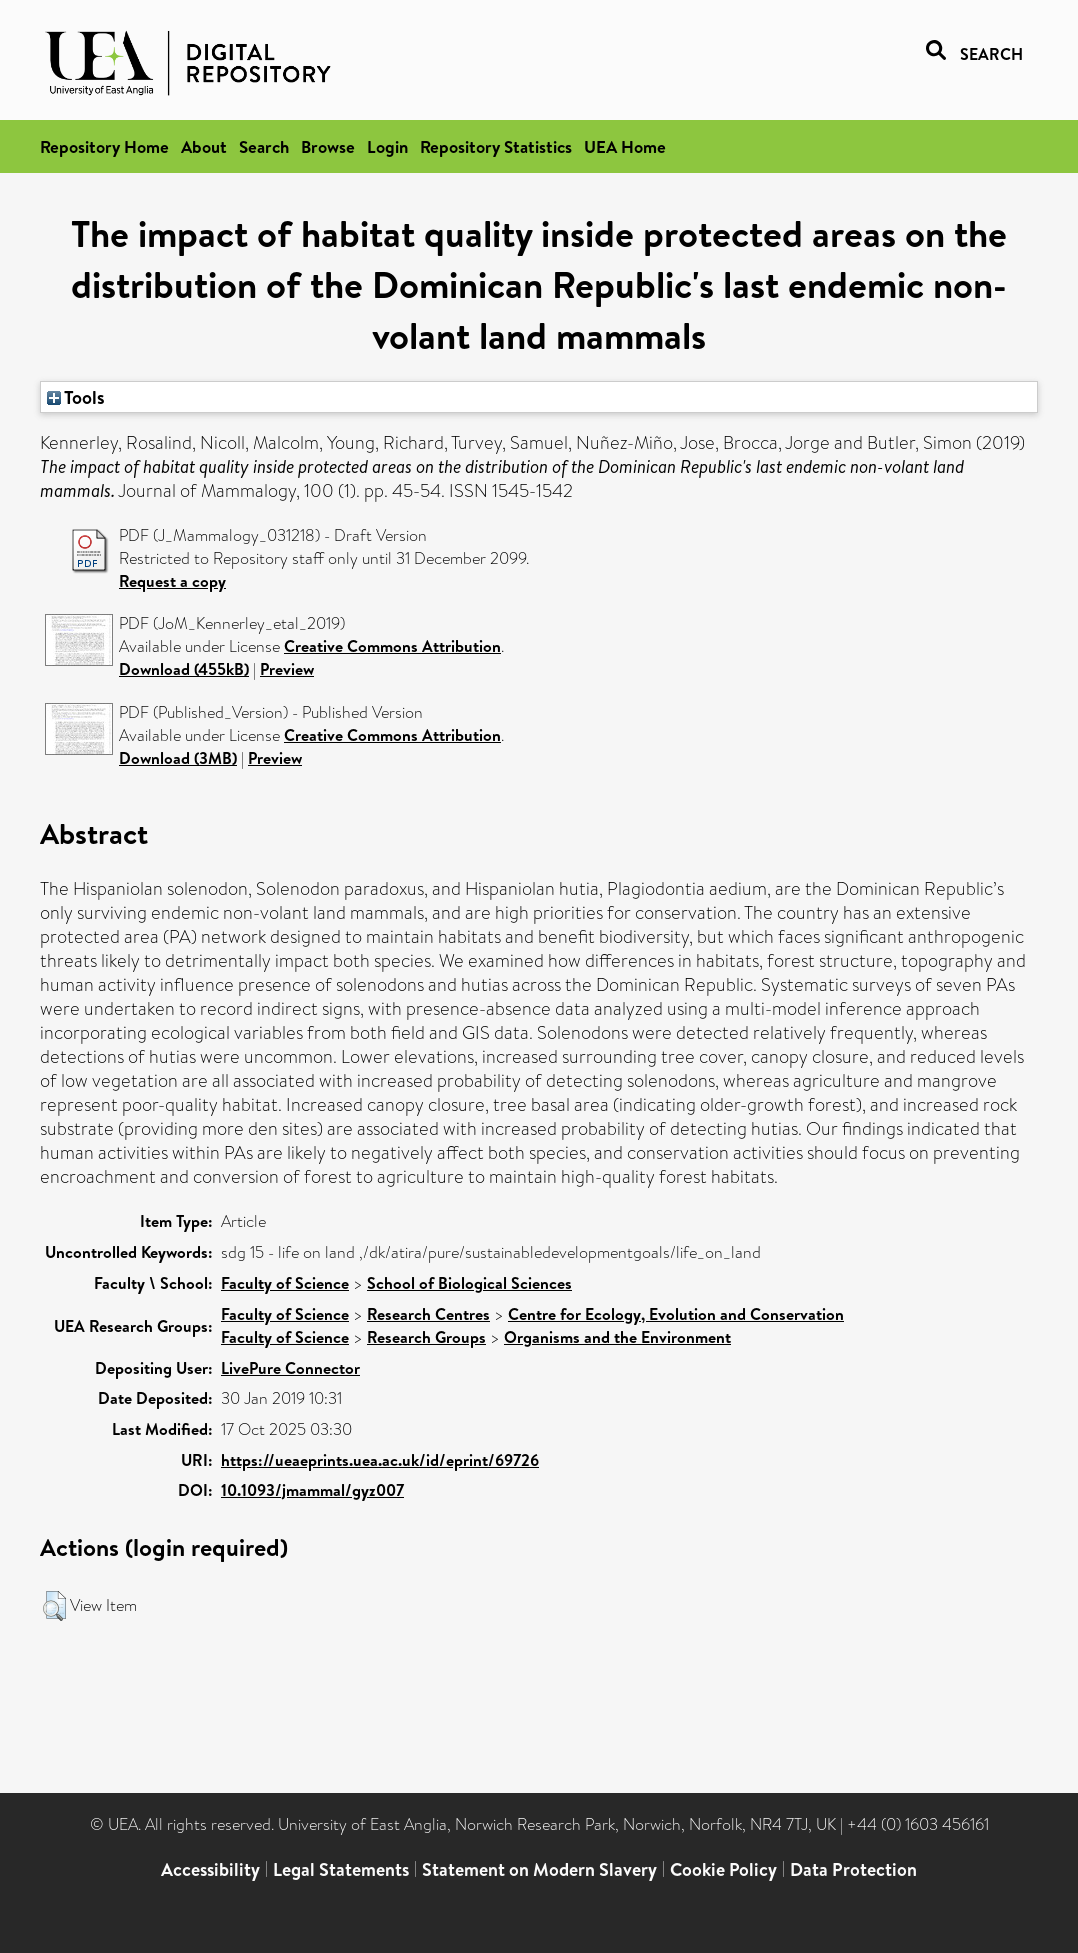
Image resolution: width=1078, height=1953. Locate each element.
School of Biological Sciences (469, 1283)
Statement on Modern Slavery (539, 1869)
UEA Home (625, 146)
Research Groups (426, 1337)
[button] (54, 1606)
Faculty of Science (285, 1283)
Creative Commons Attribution (392, 646)
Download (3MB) (178, 758)
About (204, 146)
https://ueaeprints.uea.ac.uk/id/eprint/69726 (380, 1460)
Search (264, 146)
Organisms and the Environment (617, 1337)
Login (387, 146)
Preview (287, 669)
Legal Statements (341, 1869)
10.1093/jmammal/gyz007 (312, 1490)
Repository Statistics (496, 146)
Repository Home (104, 146)
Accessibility (210, 1869)
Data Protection (853, 1869)
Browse (328, 146)
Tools (76, 397)
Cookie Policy (723, 1869)
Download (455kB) (184, 669)
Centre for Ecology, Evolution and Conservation (676, 1314)
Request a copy (172, 581)
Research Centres (428, 1314)
